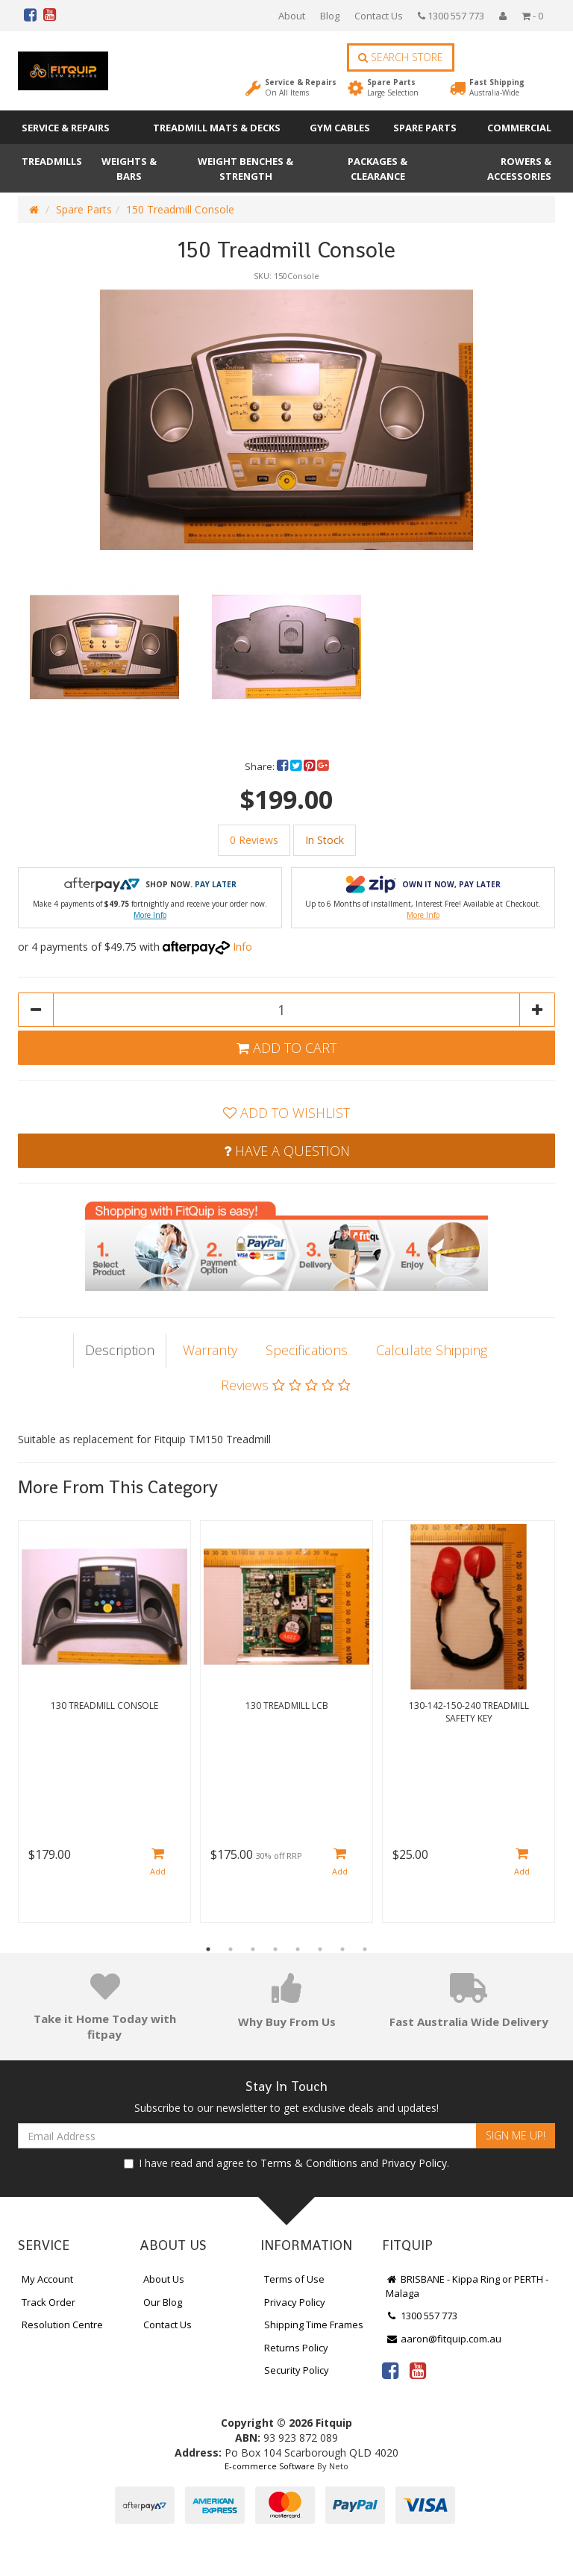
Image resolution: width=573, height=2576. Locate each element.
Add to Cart (286, 1048)
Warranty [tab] (210, 1350)
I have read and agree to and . (286, 2163)
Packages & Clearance (377, 168)
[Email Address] (247, 2135)
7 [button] (342, 1949)
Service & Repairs (300, 87)
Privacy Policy (414, 2163)
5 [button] (297, 1949)
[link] (390, 2370)
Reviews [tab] (286, 1385)
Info (242, 947)
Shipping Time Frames (313, 2324)
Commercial (519, 127)
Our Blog (162, 2302)
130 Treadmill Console (104, 1705)
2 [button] (230, 1949)
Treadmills (52, 161)
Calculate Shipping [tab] (431, 1350)
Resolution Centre (62, 2324)
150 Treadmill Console (180, 209)
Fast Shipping (497, 87)
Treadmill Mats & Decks (217, 127)
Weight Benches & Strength (245, 168)
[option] (286, 419)
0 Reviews (254, 840)
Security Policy (296, 2370)
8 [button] (364, 1949)
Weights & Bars (129, 168)
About (291, 15)
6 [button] (320, 1949)
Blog (329, 15)
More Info (150, 915)
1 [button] (208, 1949)
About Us (163, 2279)
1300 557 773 (451, 15)
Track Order (48, 2302)
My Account (47, 2279)
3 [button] (252, 1949)
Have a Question (287, 1151)
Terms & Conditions (308, 2163)
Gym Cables (340, 127)
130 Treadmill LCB (286, 1705)
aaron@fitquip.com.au (443, 2338)
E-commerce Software (270, 2466)
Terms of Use (294, 2279)
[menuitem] (283, 766)
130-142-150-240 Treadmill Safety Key (469, 1712)
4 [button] (275, 1949)
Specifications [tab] (307, 1350)
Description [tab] (119, 1350)
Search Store (400, 57)
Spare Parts (393, 87)
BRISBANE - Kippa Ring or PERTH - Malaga (467, 2286)
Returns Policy (296, 2347)
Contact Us (378, 15)
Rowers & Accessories (519, 168)
